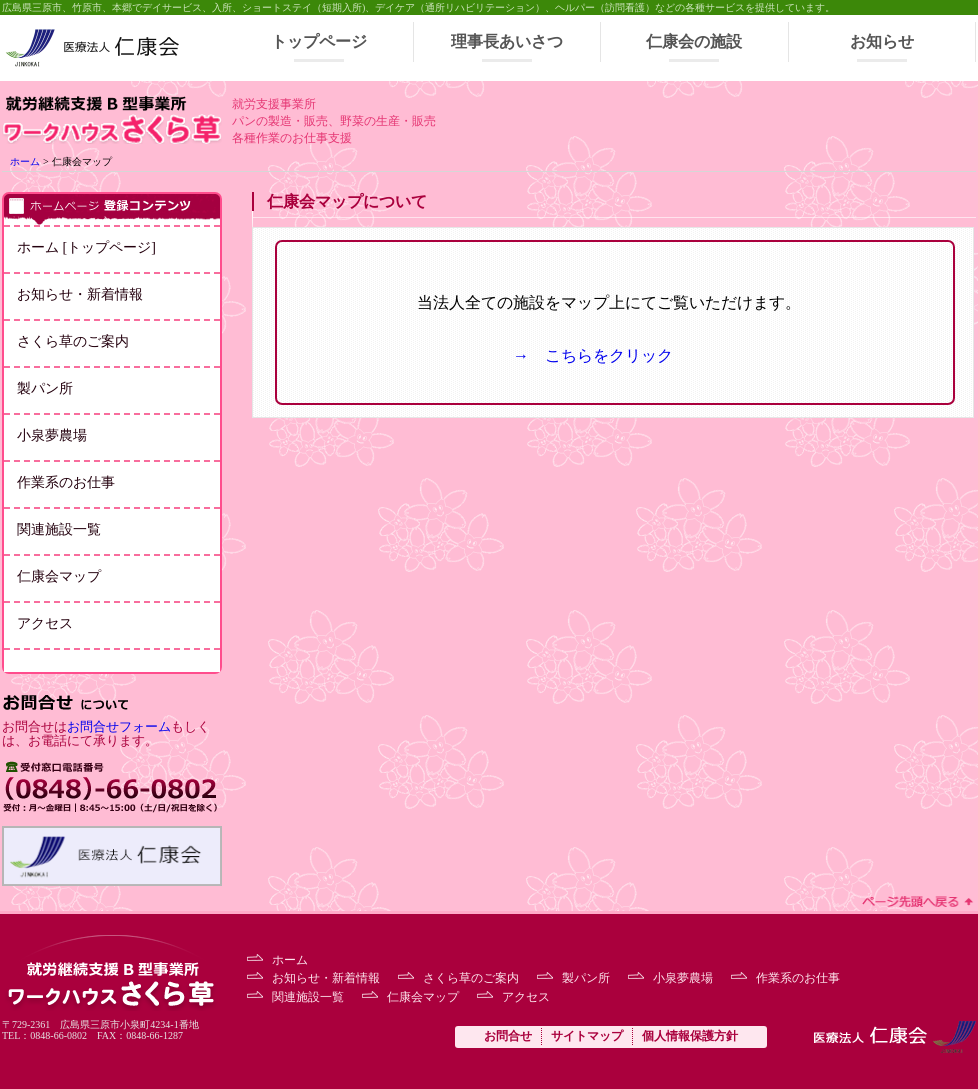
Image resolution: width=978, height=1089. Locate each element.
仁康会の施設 (694, 41)
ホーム (25, 161)
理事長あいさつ (507, 41)
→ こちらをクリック (593, 355)
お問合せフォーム (119, 727)
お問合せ (508, 1036)
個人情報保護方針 (690, 1036)
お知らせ (882, 41)
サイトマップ (587, 1036)
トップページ (319, 41)
